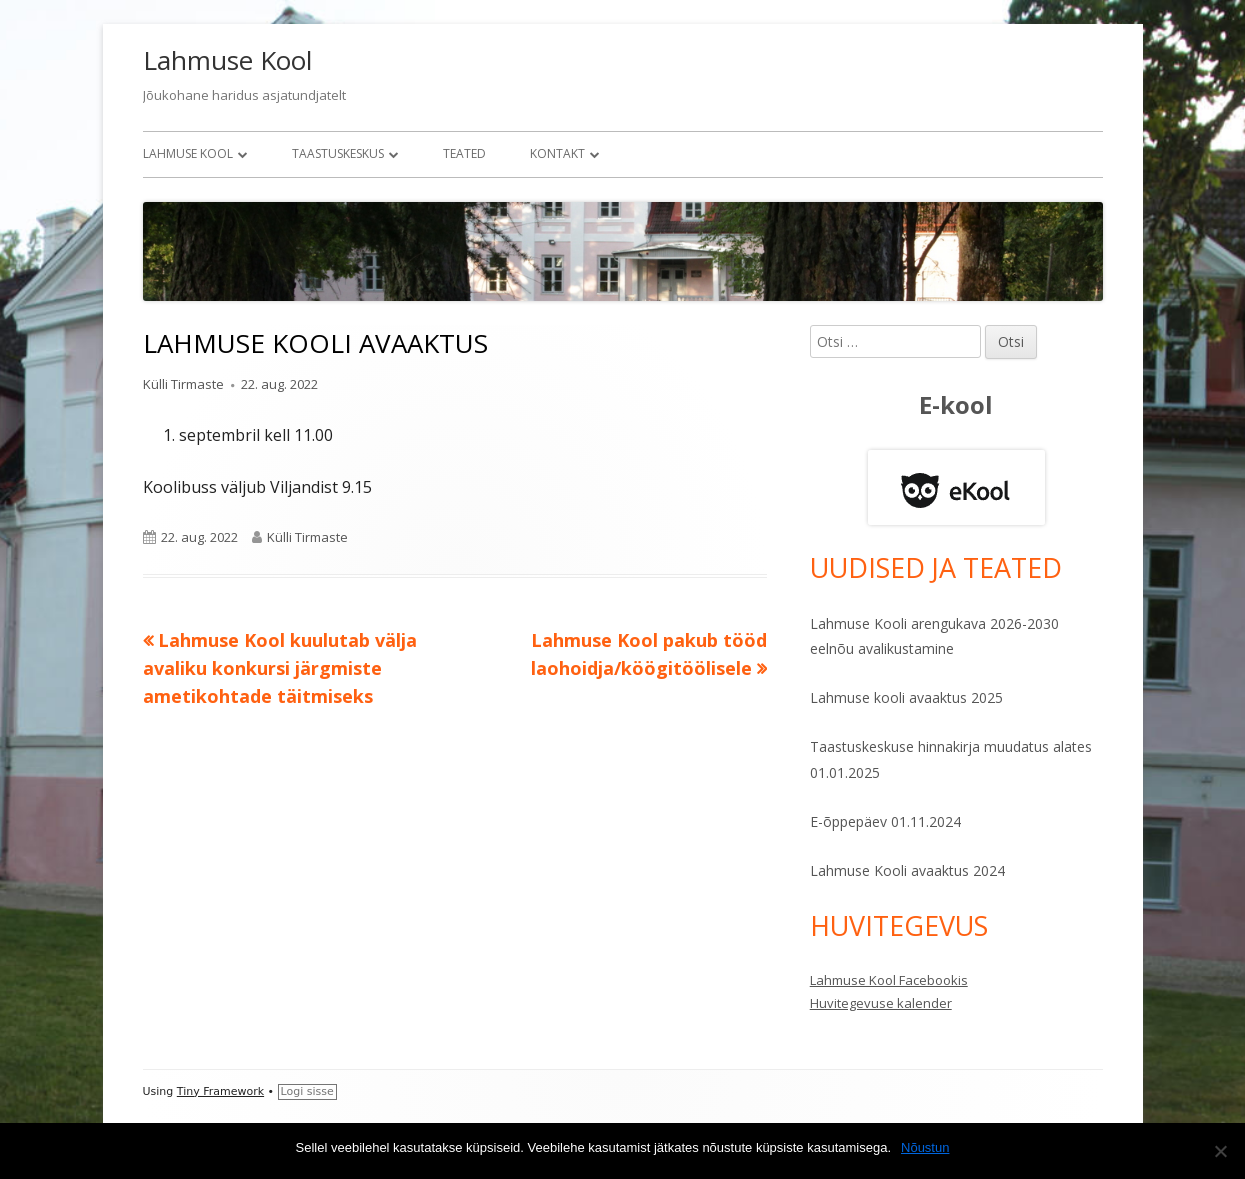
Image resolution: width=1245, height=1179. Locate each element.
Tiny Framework (220, 1091)
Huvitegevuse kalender (881, 1003)
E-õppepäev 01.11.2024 (885, 821)
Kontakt (557, 153)
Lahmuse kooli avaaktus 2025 (906, 697)
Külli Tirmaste (183, 384)
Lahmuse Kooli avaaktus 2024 (907, 870)
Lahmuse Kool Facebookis (889, 980)
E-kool (956, 404)
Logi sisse (307, 1091)
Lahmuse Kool (227, 60)
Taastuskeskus (338, 153)
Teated (464, 153)
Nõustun (925, 1147)
